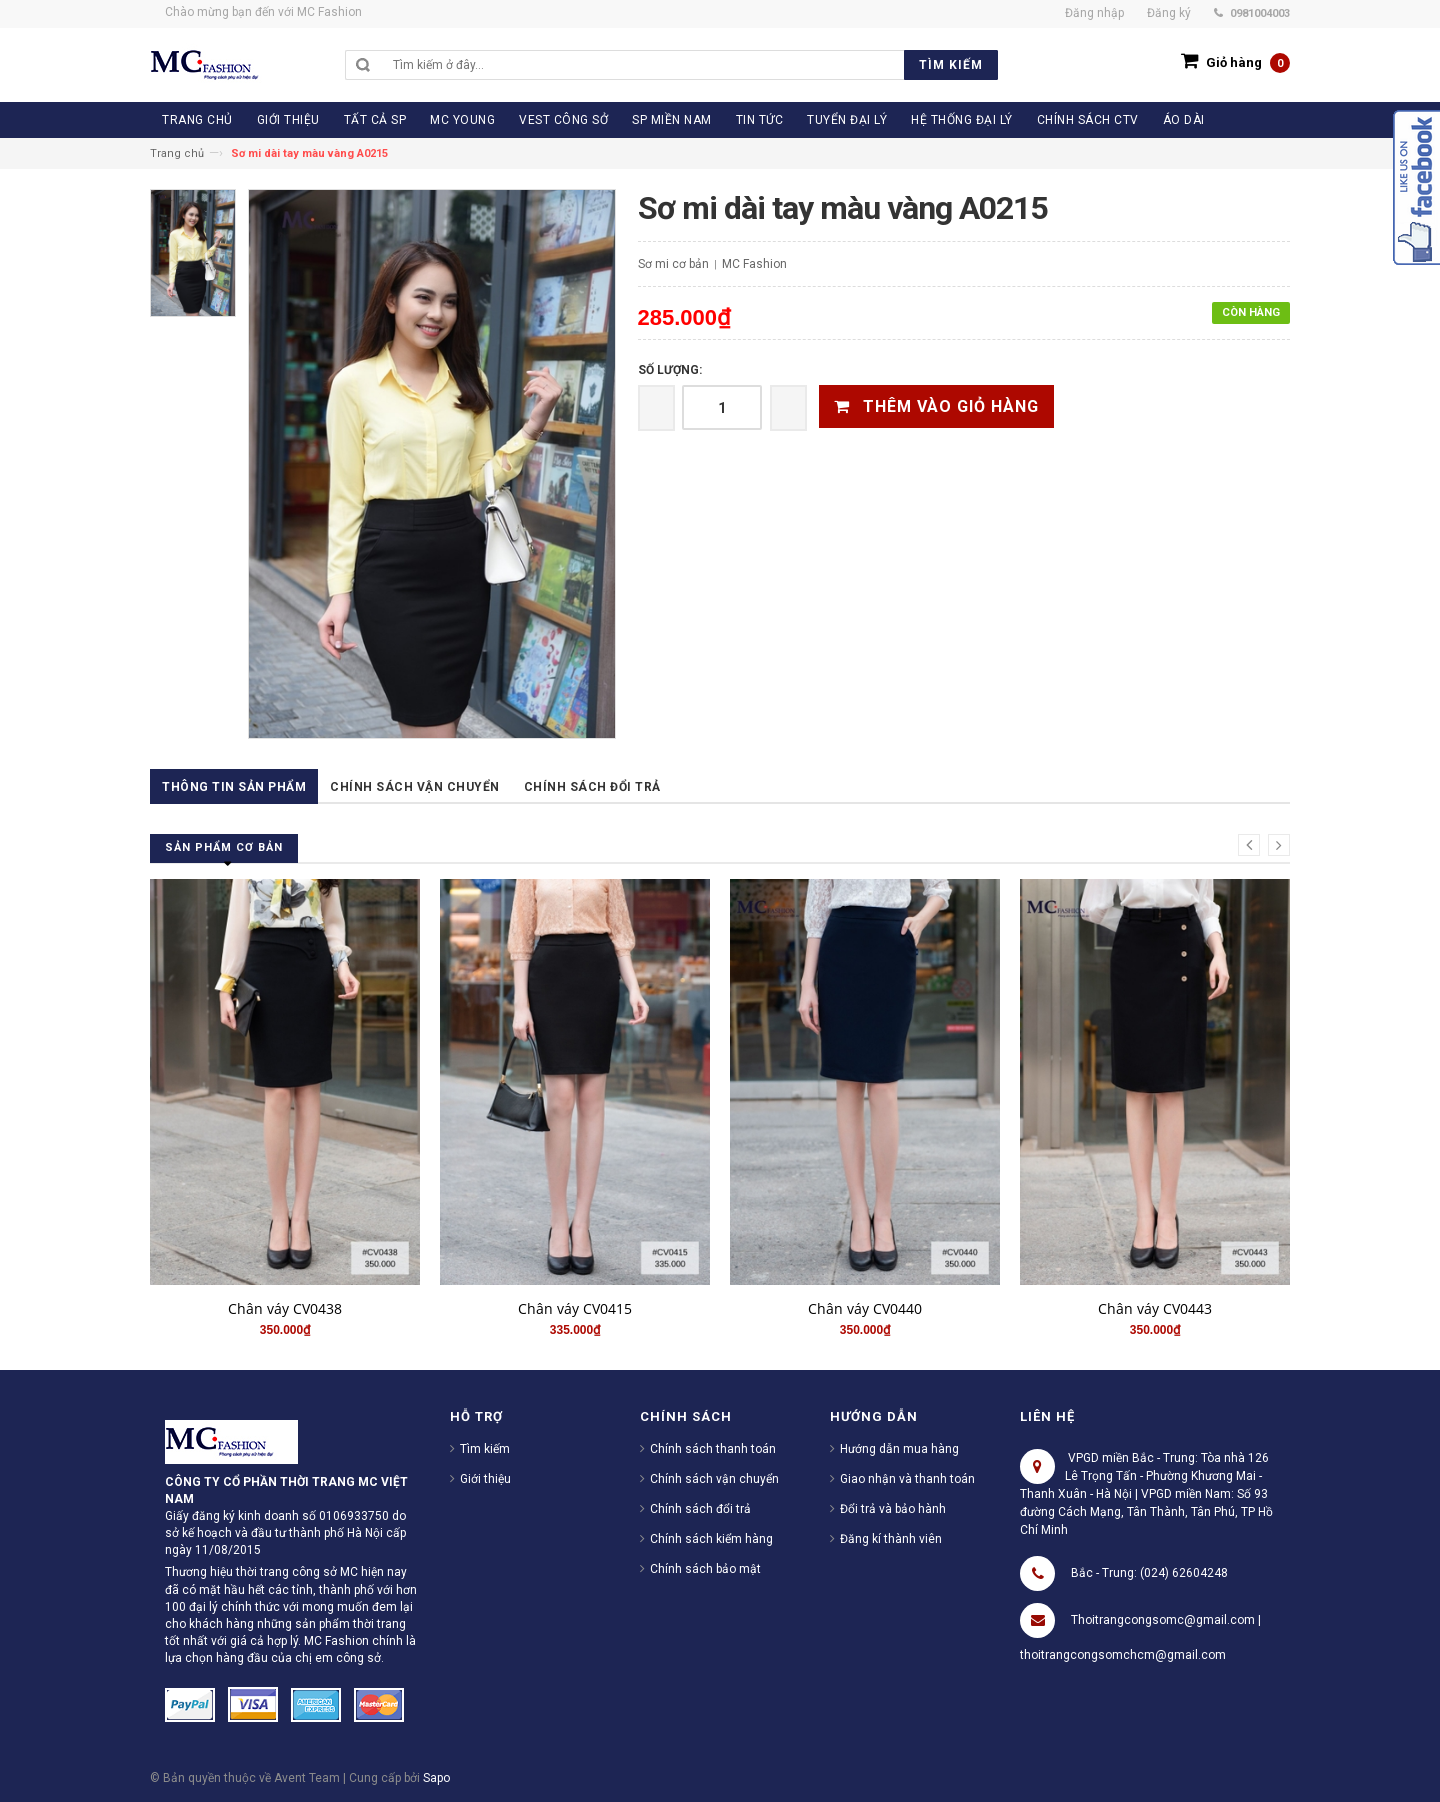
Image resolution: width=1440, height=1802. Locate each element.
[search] (690, 65)
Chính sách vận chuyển (415, 787)
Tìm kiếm (485, 1449)
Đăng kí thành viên (891, 1539)
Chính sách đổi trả (592, 787)
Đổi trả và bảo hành (893, 1509)
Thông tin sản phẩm (234, 787)
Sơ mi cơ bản (673, 264)
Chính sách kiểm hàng (711, 1539)
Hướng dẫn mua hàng (899, 1449)
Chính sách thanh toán (713, 1449)
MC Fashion (754, 264)
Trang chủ (177, 153)
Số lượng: (670, 370)
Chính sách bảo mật (705, 1569)
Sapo (436, 1778)
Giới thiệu (485, 1479)
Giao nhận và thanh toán (907, 1479)
